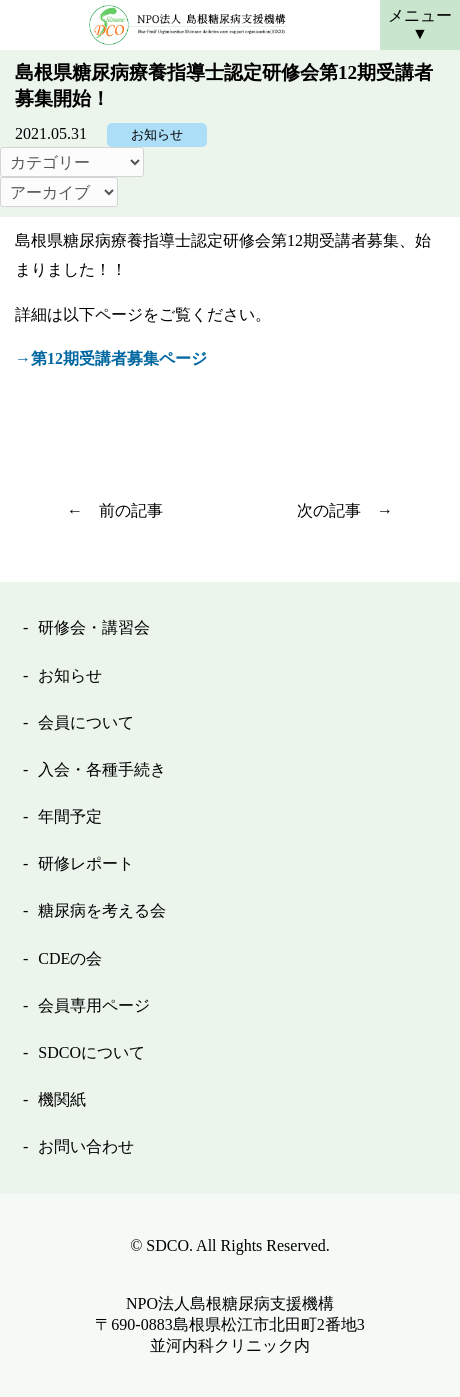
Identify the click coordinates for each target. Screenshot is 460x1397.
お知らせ (157, 135)
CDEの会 (70, 958)
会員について (86, 722)
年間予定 (70, 816)
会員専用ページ (94, 1005)
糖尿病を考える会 (102, 910)
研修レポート (86, 863)
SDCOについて (91, 1052)
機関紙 (62, 1099)
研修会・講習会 (94, 627)
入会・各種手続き (102, 769)
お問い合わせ (86, 1146)
